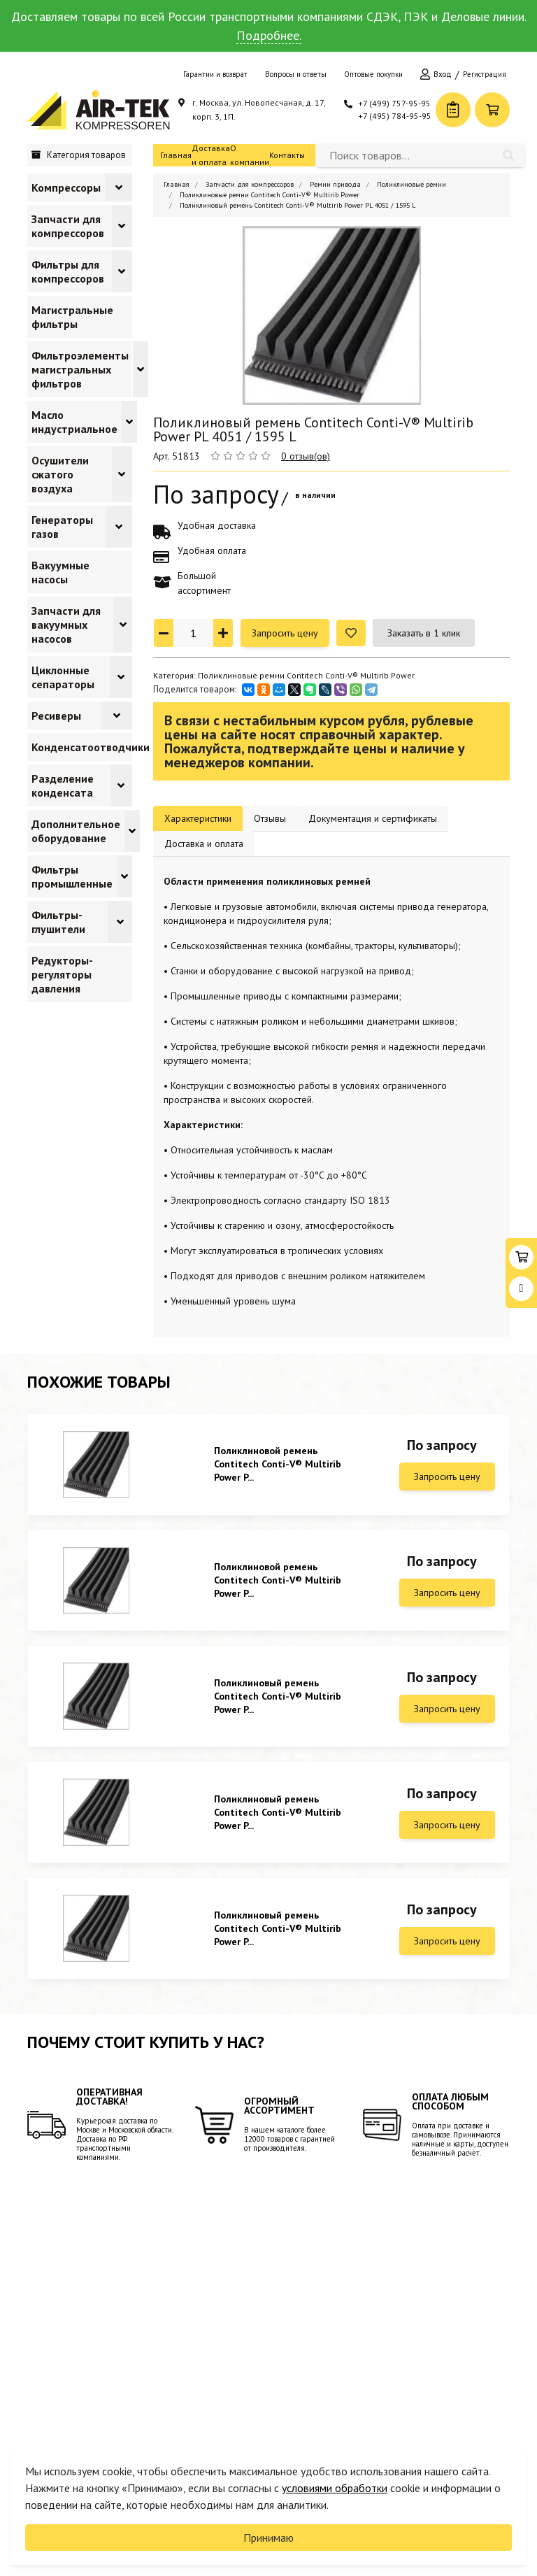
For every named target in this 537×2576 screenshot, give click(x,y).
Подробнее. (268, 35)
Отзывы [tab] (270, 818)
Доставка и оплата (211, 155)
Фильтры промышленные (72, 876)
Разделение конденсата (62, 785)
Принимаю (268, 2538)
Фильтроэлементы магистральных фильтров (80, 369)
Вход (443, 74)
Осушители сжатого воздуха (60, 474)
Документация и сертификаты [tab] (372, 818)
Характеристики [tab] (197, 818)
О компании (249, 155)
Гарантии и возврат (215, 74)
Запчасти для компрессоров (67, 226)
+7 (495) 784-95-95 (394, 116)
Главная (176, 155)
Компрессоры (66, 187)
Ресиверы (56, 716)
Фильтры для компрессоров (67, 271)
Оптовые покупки (373, 74)
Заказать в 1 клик (423, 633)
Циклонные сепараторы (62, 677)
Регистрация (484, 74)
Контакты (287, 155)
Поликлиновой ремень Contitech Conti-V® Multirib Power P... (277, 1463)
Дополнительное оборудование (75, 831)
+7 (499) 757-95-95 (394, 103)
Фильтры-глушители (58, 922)
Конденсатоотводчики (90, 747)
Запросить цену (285, 633)
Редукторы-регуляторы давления (62, 974)
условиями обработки (334, 2488)
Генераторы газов (62, 527)
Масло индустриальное (74, 422)
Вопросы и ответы (296, 74)
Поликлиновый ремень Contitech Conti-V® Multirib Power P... (277, 1696)
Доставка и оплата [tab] (203, 843)
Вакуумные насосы (60, 572)
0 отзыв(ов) (305, 456)
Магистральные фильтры (72, 317)
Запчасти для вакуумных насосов (66, 625)
